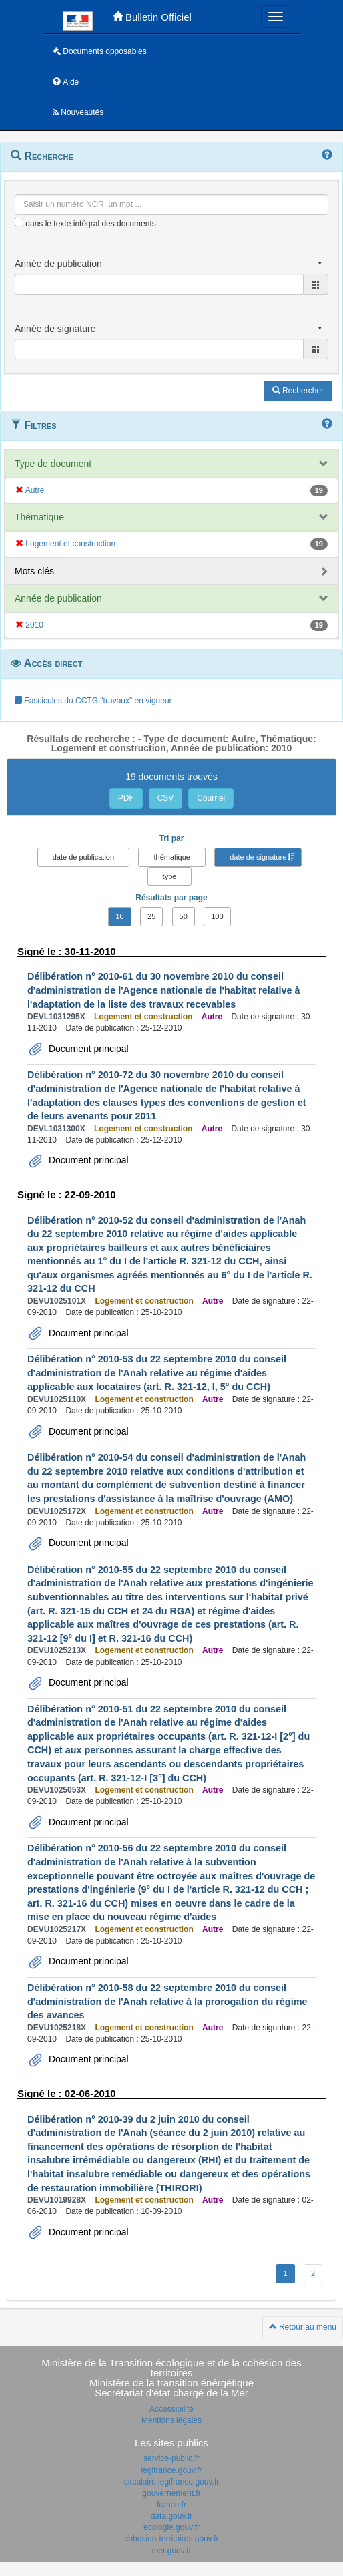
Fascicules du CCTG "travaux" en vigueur (93, 700)
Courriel (211, 798)
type (170, 876)
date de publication (83, 857)
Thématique (39, 517)
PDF (126, 798)
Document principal (87, 1048)
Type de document (53, 463)
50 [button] (184, 916)
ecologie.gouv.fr (171, 2527)
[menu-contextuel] (19, 222)
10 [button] (119, 916)
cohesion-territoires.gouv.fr (171, 2538)
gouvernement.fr (171, 2493)
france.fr (171, 2504)
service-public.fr (171, 2458)
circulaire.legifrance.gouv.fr (172, 2482)
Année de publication (58, 598)
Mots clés (34, 571)
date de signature (258, 857)
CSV (165, 798)
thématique (171, 857)
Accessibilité (171, 2409)
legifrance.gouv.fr (171, 2470)
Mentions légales (171, 2420)
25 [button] (151, 916)
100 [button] (217, 916)
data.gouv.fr (171, 2516)
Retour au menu (302, 2327)
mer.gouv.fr (171, 2550)
